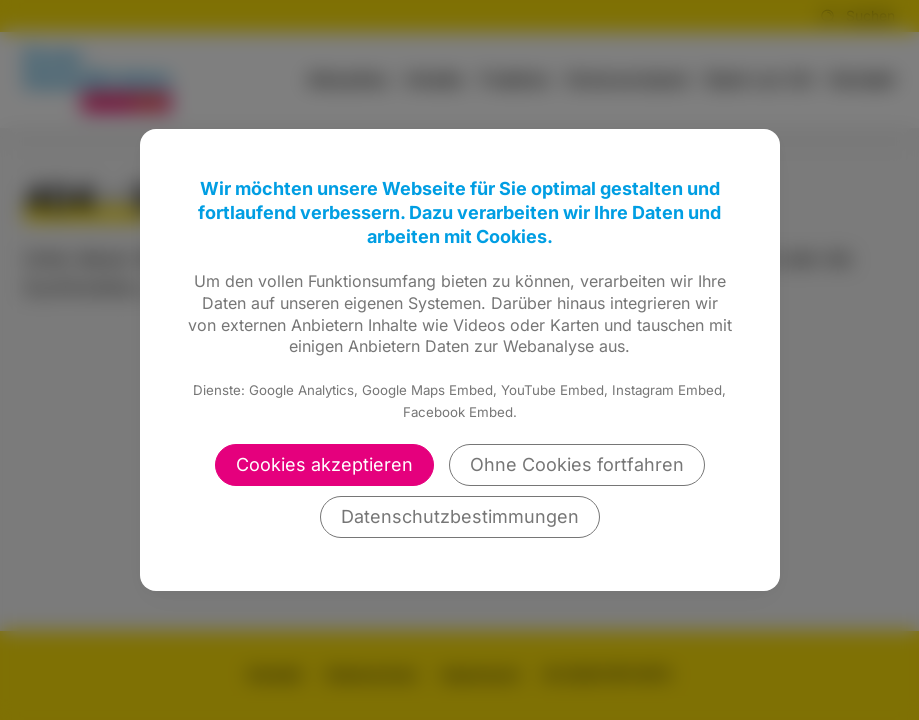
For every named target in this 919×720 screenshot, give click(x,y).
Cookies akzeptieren (324, 464)
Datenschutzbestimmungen (460, 516)
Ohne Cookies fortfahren (577, 464)
